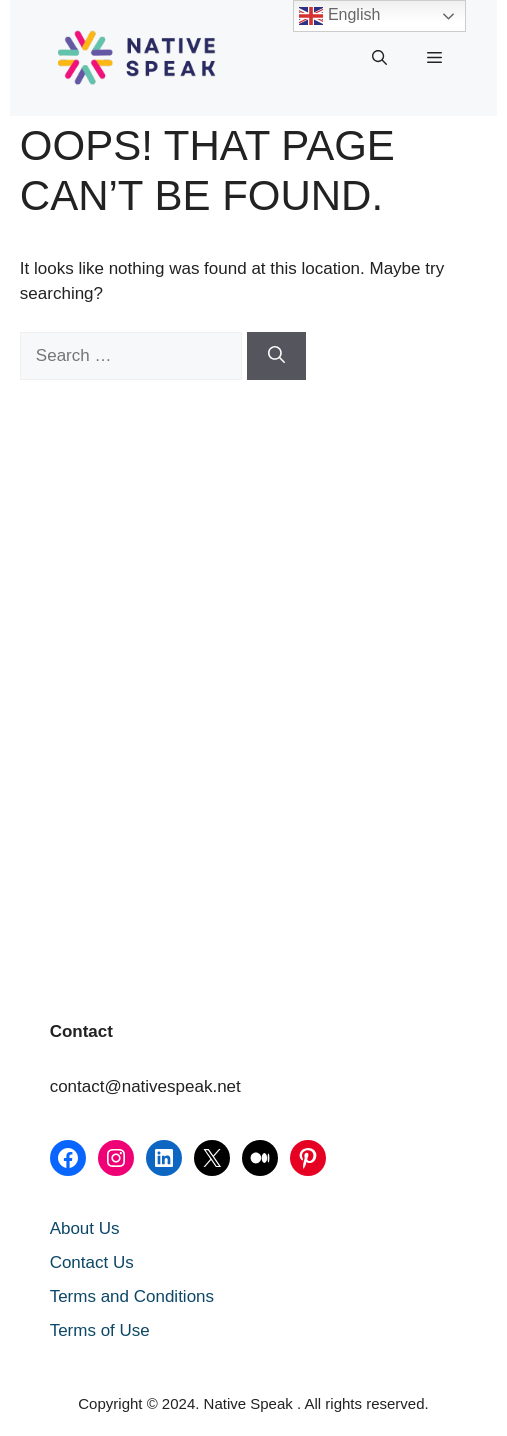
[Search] (276, 356)
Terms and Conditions (132, 1296)
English (339, 16)
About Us (85, 1228)
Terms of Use (100, 1330)
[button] (379, 58)
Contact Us (92, 1262)
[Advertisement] (120, 531)
